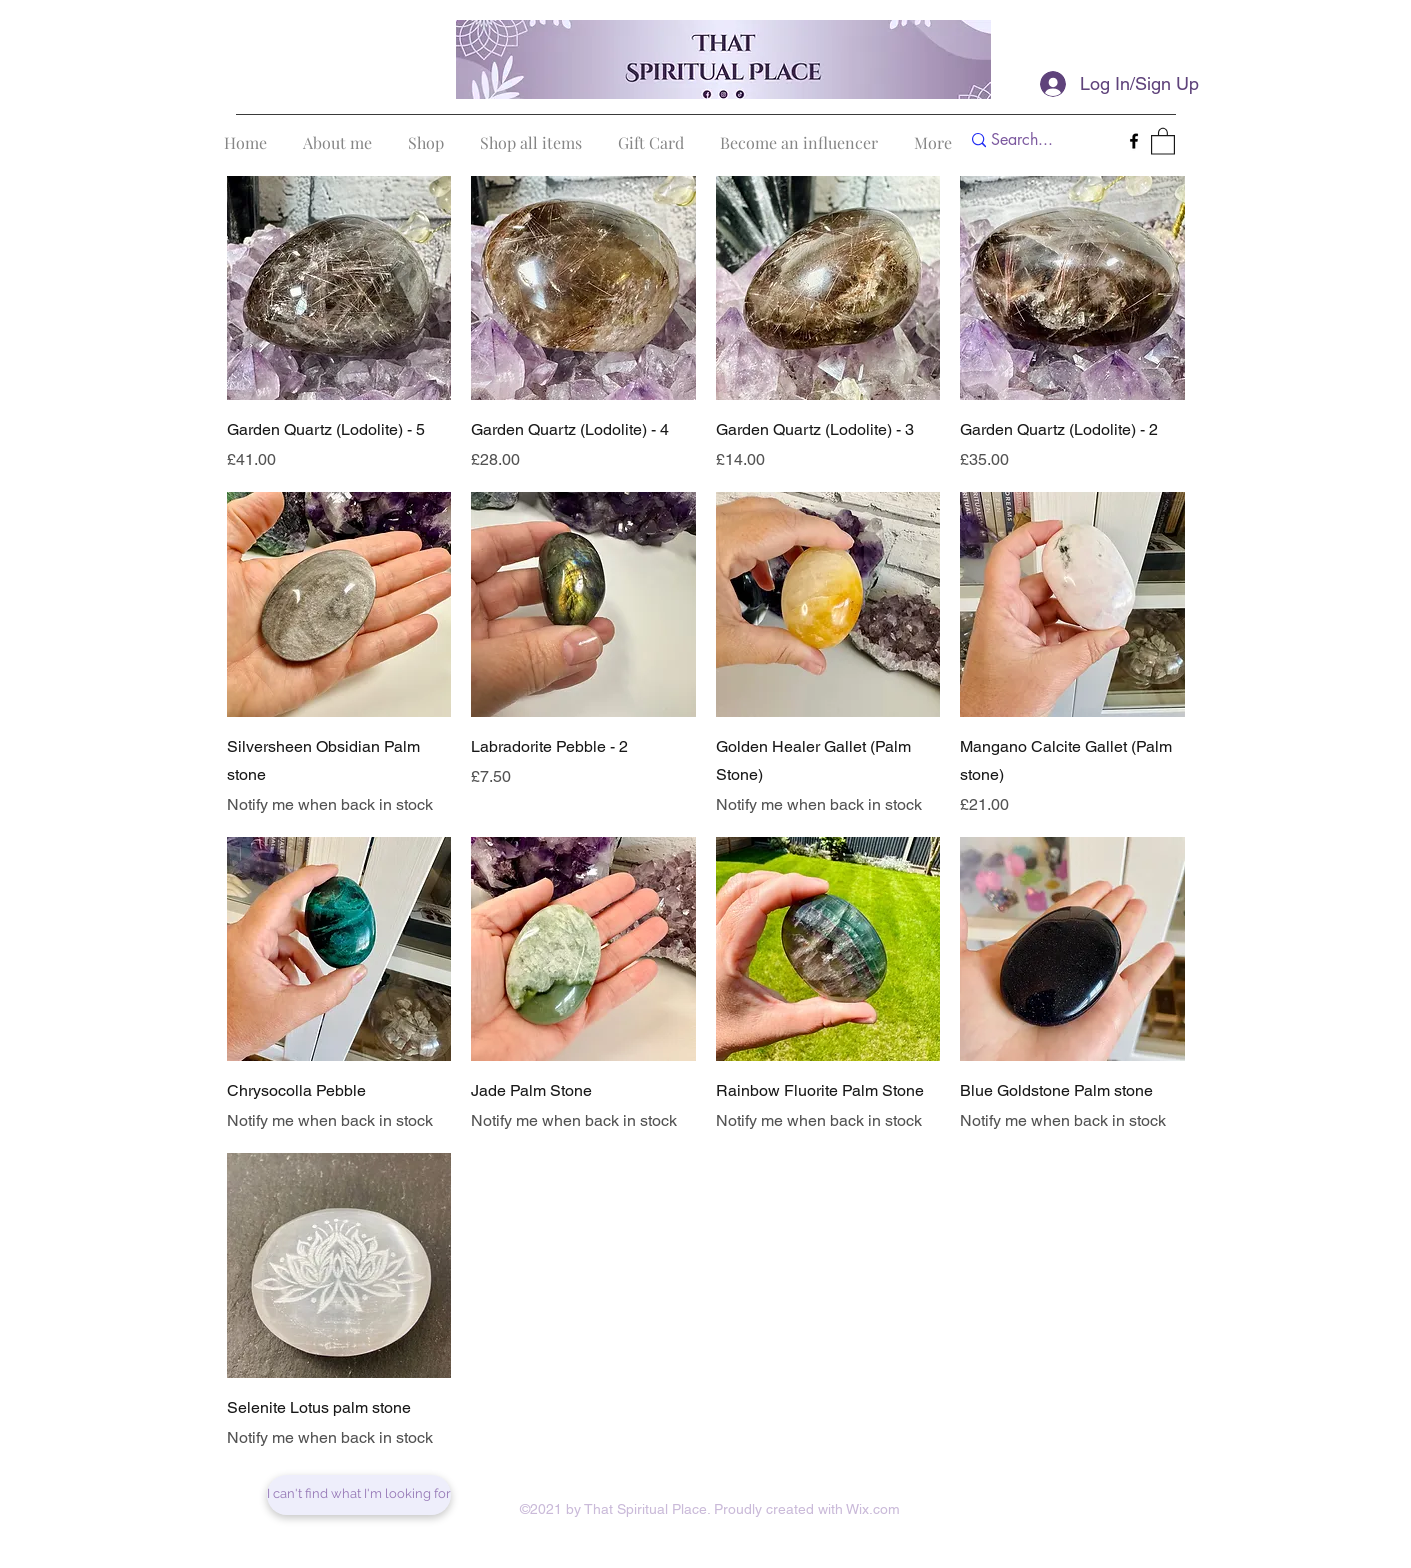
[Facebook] (1134, 141)
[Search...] (1036, 140)
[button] (1163, 140)
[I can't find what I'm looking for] (359, 1495)
